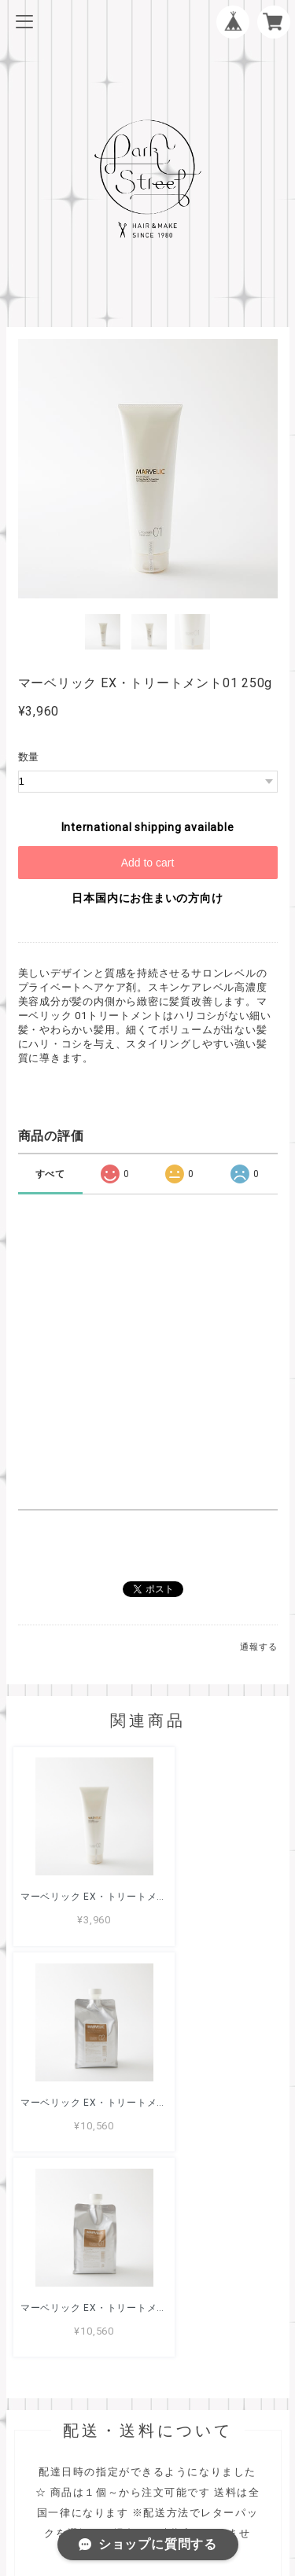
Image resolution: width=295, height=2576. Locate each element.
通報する (258, 1647)
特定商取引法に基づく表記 (147, 2483)
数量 (29, 757)
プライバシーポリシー (148, 2461)
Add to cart (148, 862)
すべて (50, 1173)
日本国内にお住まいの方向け (147, 898)
